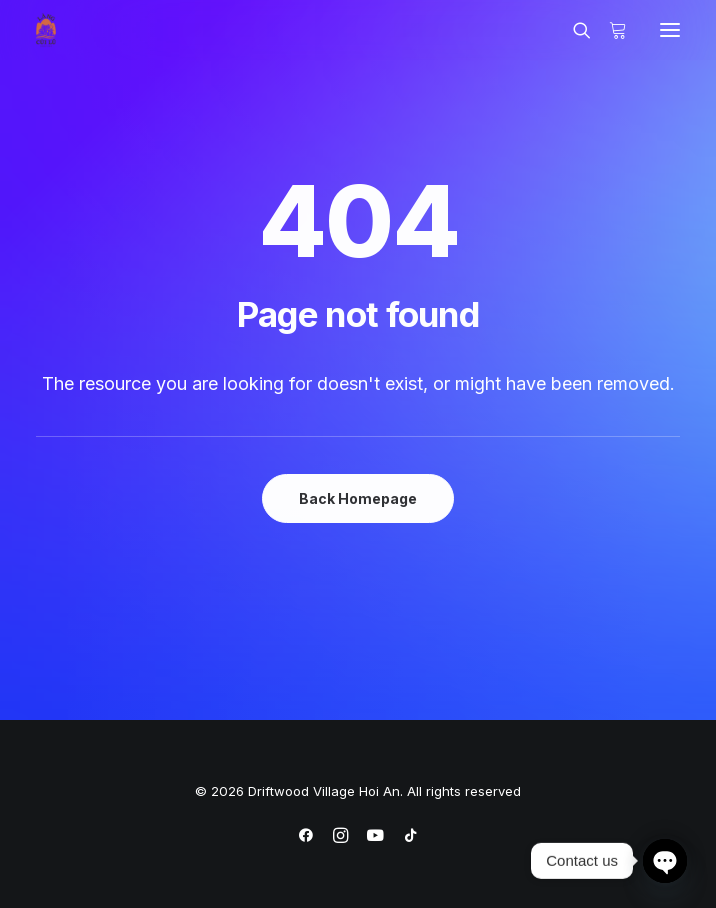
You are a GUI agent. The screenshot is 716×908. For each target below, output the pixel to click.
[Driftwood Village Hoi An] (46, 30)
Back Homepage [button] (358, 498)
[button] (670, 30)
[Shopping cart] (609, 30)
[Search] (573, 30)
